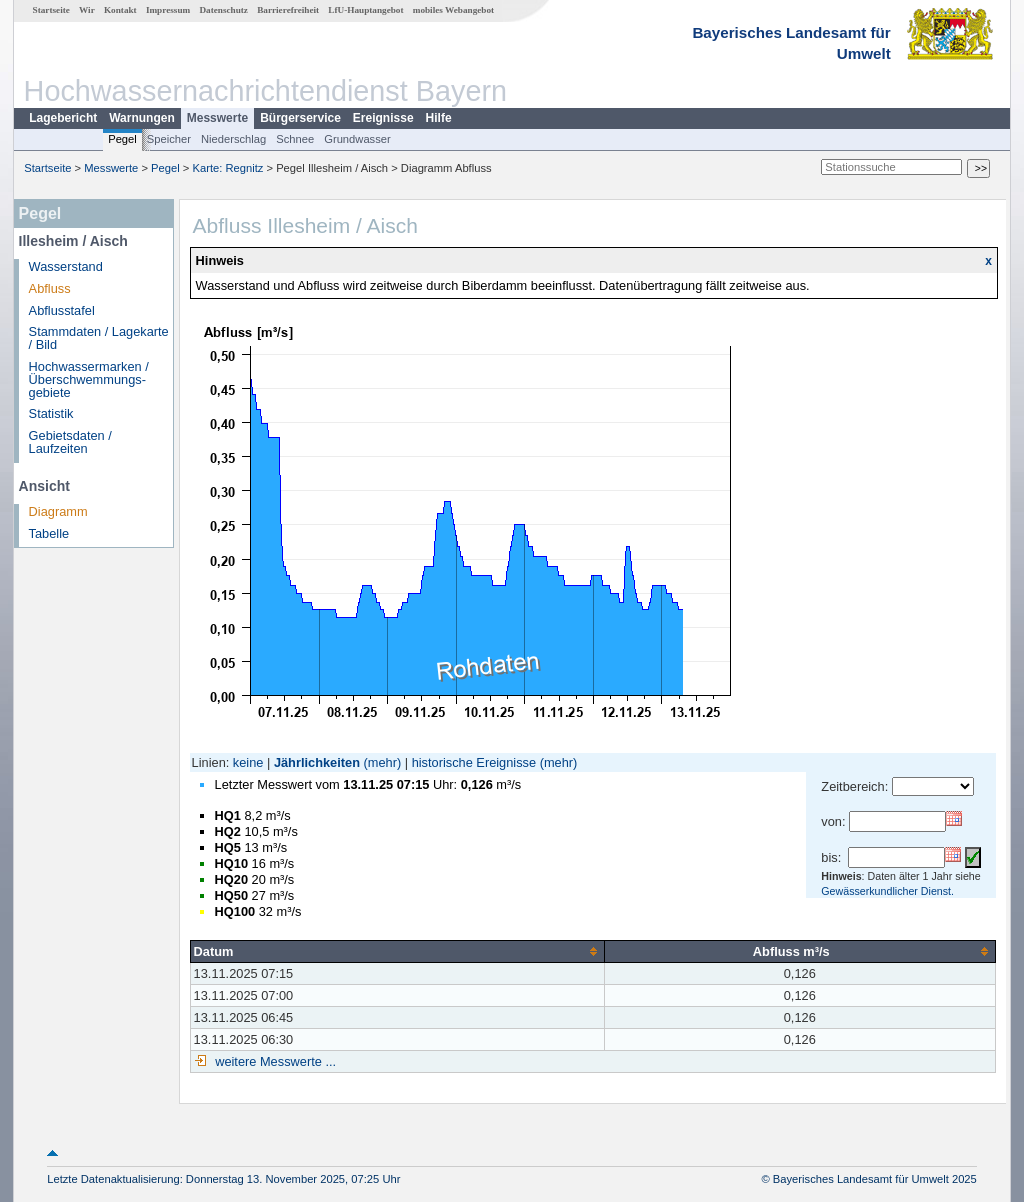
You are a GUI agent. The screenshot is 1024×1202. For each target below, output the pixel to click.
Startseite (51, 10)
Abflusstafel (62, 310)
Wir (87, 10)
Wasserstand (66, 266)
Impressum (168, 10)
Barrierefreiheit (288, 10)
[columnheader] (397, 951)
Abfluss (50, 288)
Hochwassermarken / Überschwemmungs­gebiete (89, 379)
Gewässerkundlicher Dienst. (887, 891)
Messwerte (217, 118)
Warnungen (142, 118)
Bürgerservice (300, 118)
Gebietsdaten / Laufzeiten (70, 442)
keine (248, 762)
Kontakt (120, 10)
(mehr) (383, 762)
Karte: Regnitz (228, 168)
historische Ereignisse (474, 762)
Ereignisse (383, 118)
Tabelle (49, 533)
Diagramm (58, 511)
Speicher (169, 139)
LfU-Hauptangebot (365, 10)
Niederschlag (233, 139)
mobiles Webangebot (453, 10)
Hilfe (439, 118)
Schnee (295, 139)
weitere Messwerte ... (274, 1061)
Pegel (122, 139)
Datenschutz (223, 10)
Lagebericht (63, 118)
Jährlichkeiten (317, 762)
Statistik (51, 413)
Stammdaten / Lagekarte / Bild (99, 338)
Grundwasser (357, 139)
